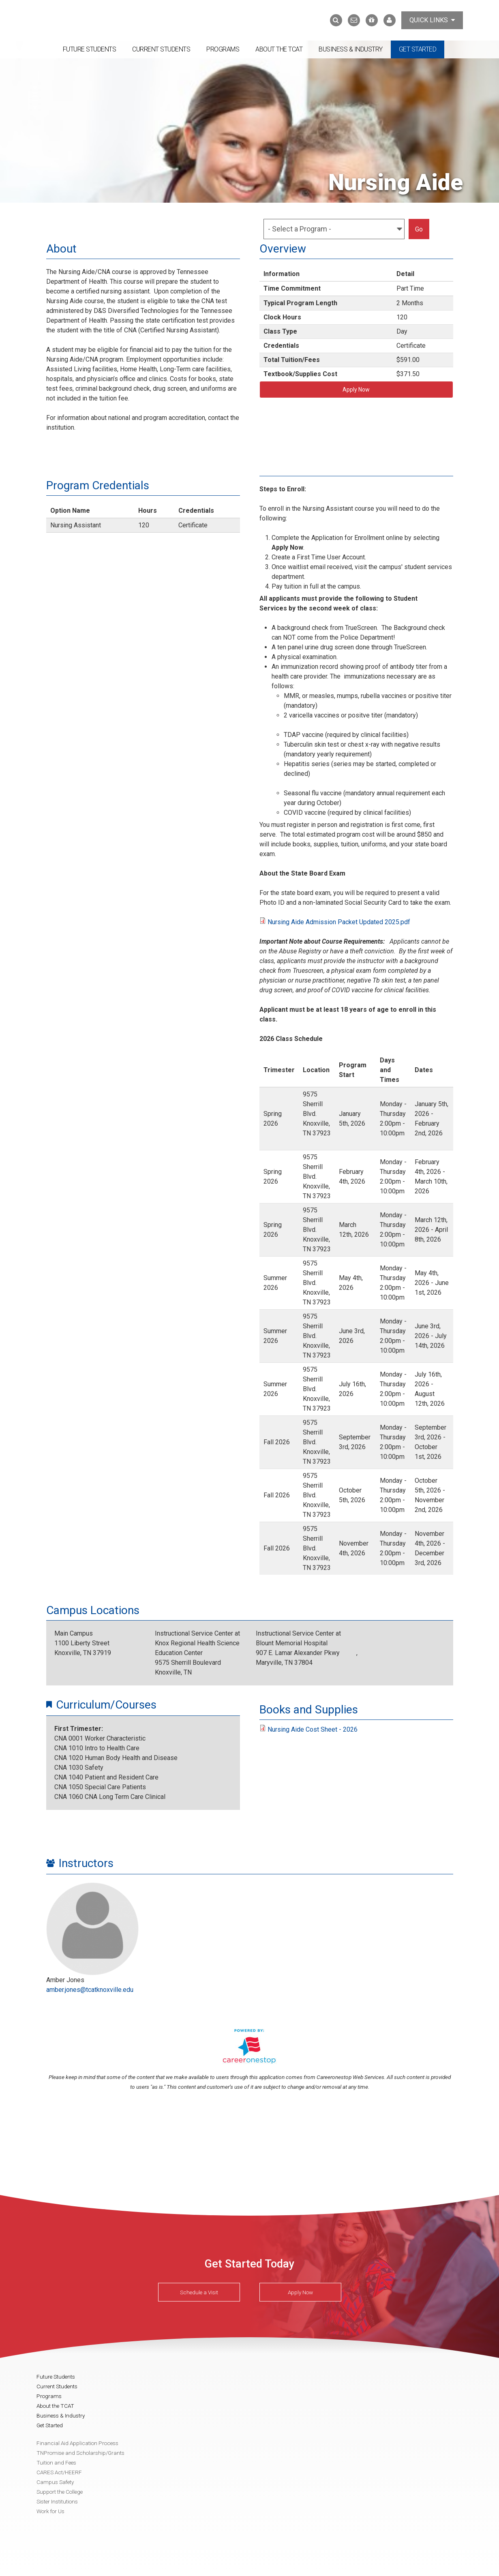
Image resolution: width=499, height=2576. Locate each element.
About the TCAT (278, 49)
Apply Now (356, 389)
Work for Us (50, 2511)
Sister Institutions (57, 2501)
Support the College (59, 2491)
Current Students (161, 49)
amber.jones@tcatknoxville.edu (89, 1990)
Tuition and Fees (56, 2462)
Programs (222, 49)
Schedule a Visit (199, 2292)
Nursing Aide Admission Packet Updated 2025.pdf (339, 922)
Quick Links (432, 20)
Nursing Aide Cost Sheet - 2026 (313, 1729)
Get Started (418, 49)
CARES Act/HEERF (59, 2472)
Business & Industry (351, 49)
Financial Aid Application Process (77, 2443)
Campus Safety (55, 2482)
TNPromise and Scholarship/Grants (80, 2453)
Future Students (89, 49)
